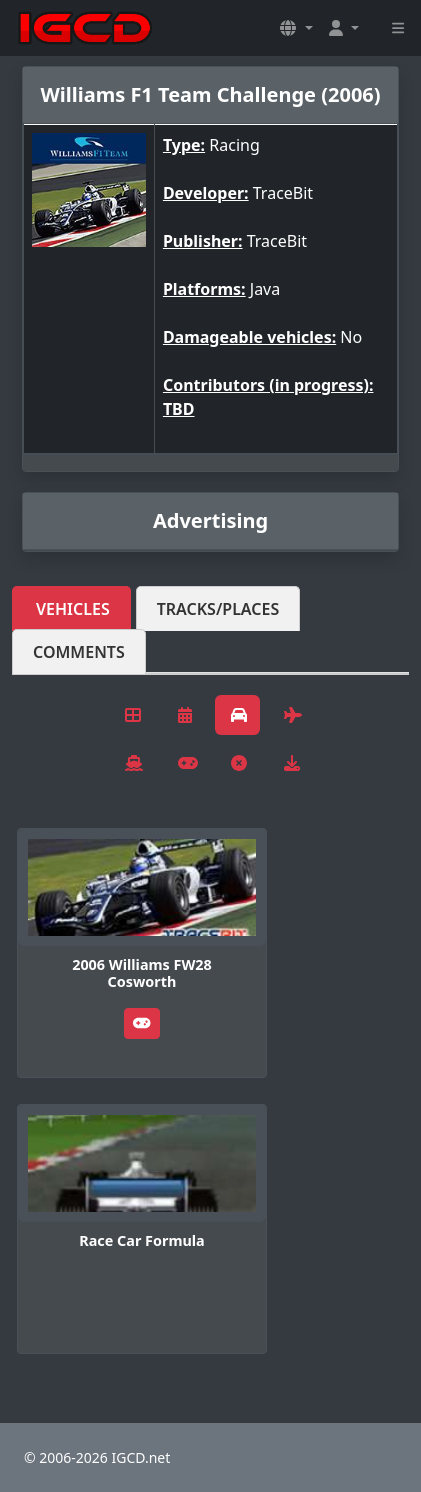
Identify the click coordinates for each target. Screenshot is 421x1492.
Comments (79, 652)
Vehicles (73, 609)
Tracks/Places (218, 609)
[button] (296, 28)
